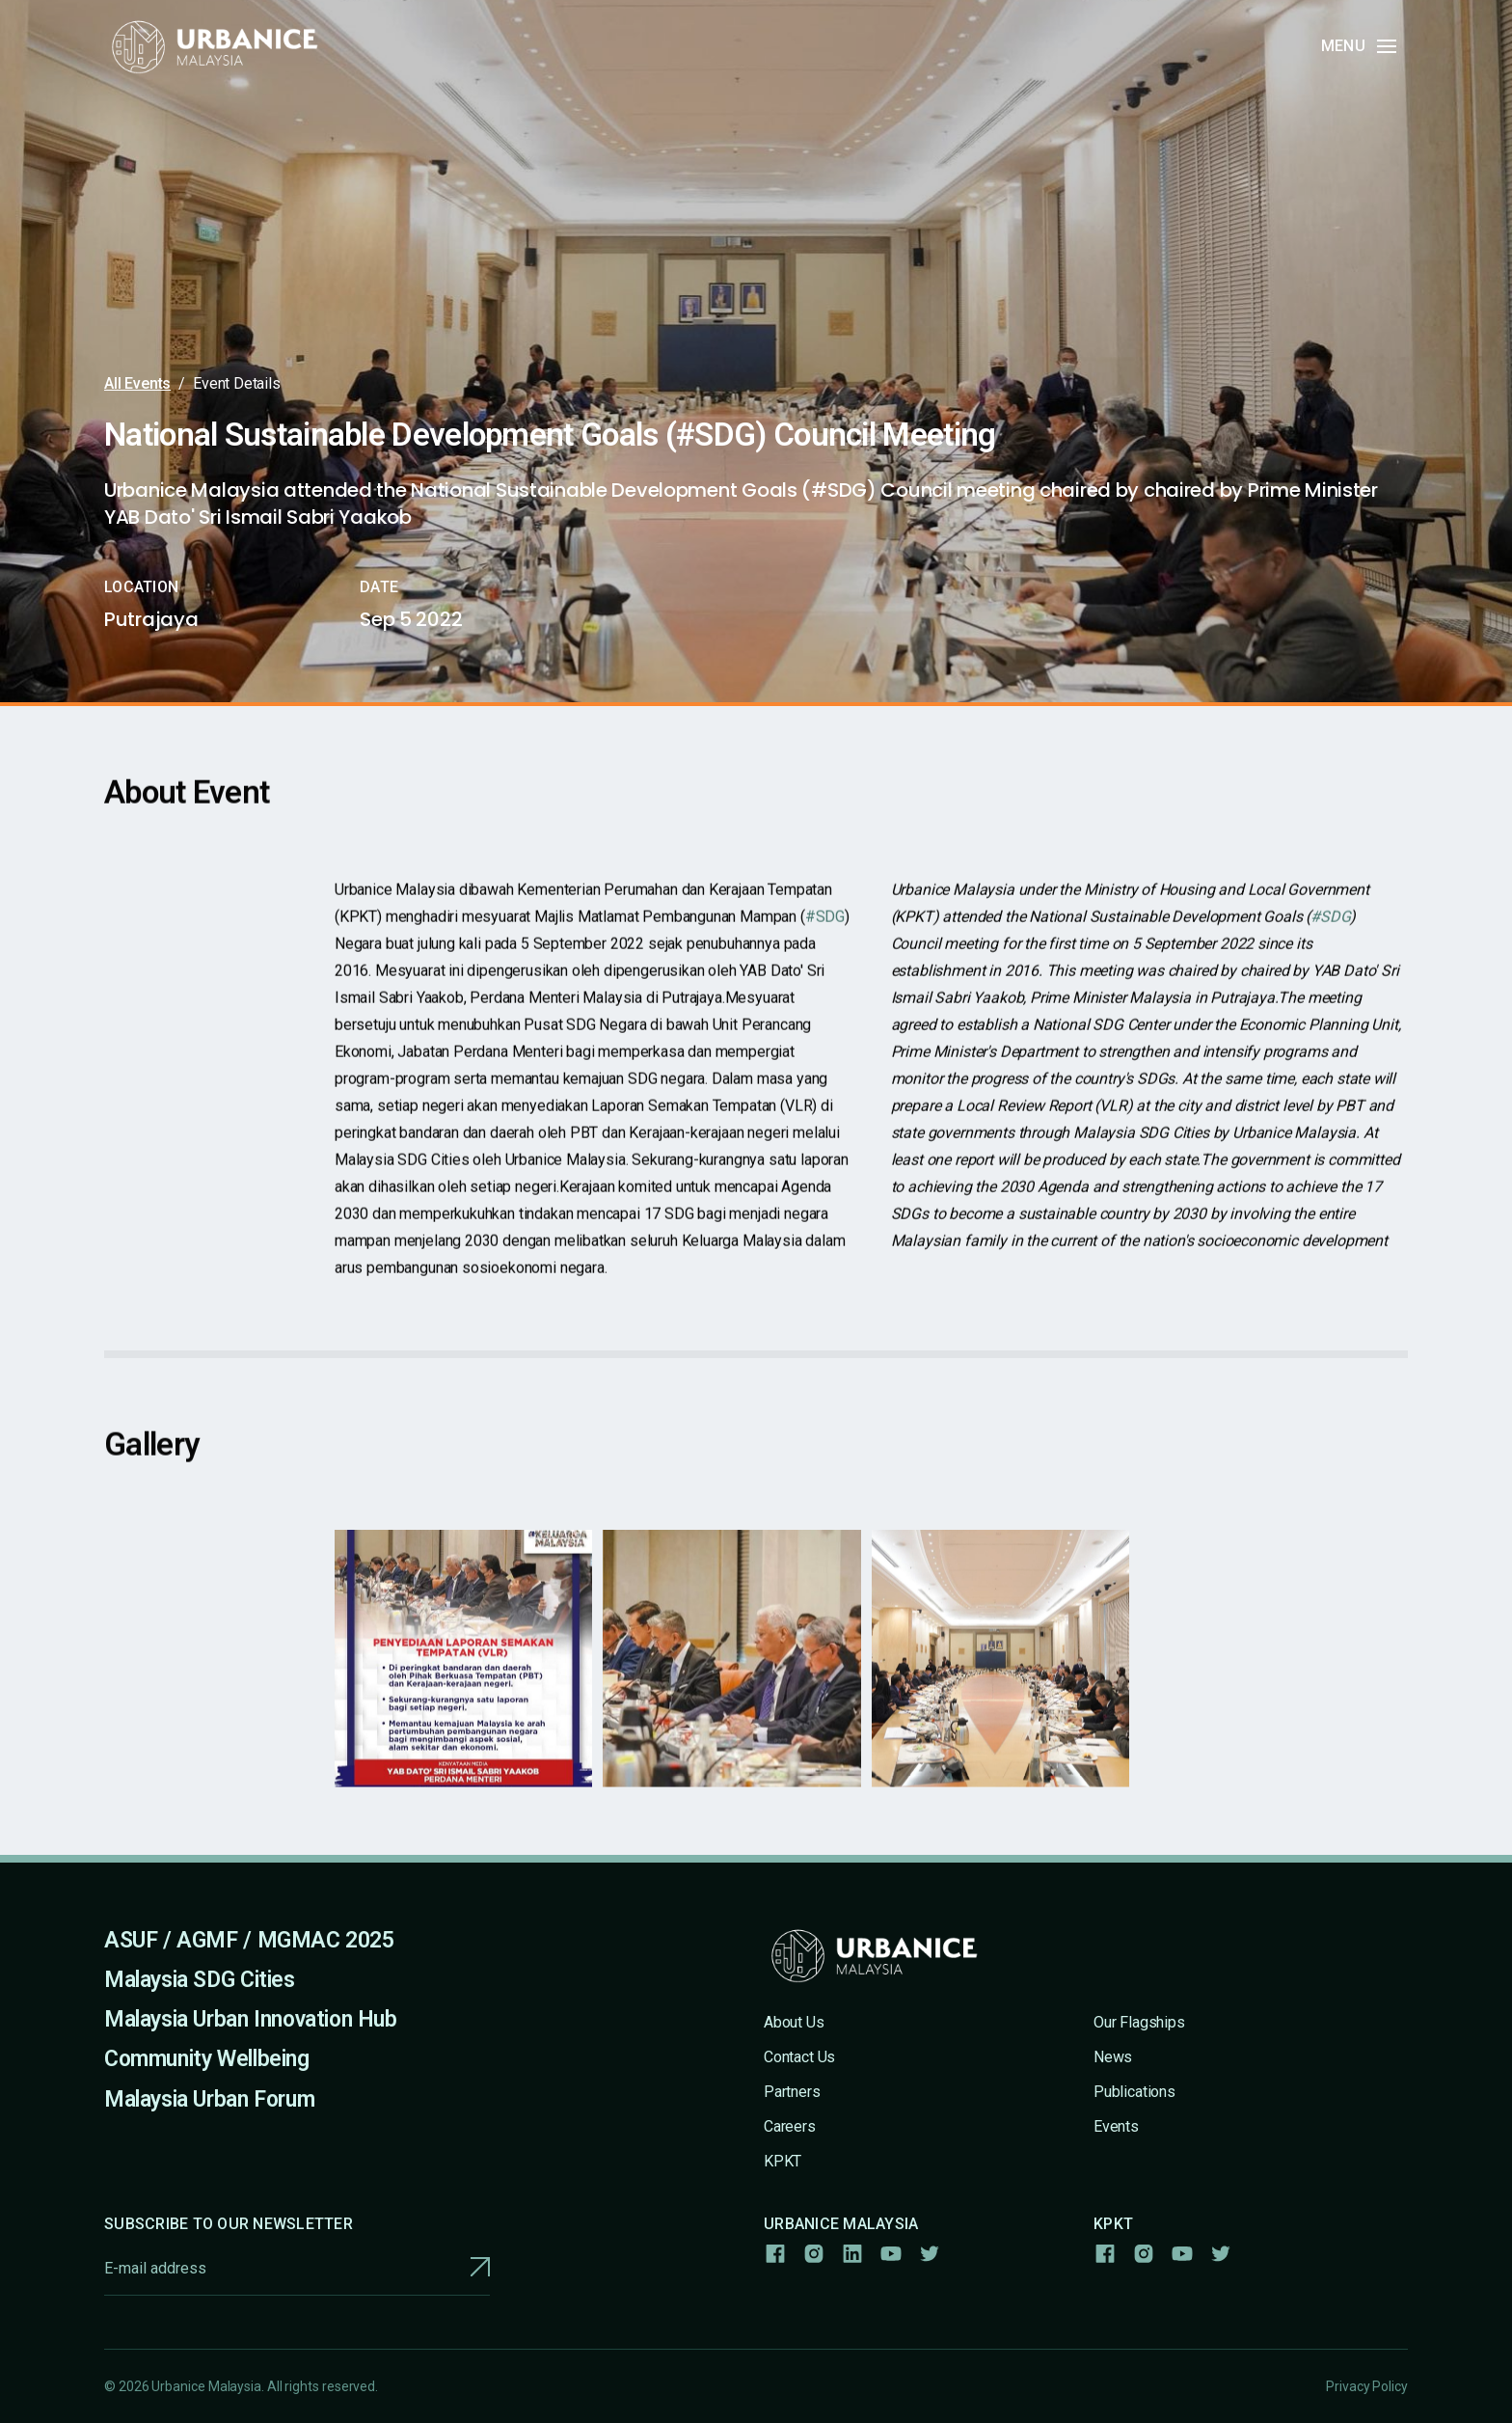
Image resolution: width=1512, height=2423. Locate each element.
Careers (790, 2126)
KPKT (782, 2161)
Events (1116, 2126)
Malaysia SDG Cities (199, 1980)
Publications (1134, 2092)
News (1113, 2057)
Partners (792, 2092)
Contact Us (799, 2057)
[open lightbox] (463, 1672)
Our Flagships (1139, 2022)
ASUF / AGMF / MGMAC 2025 (249, 1940)
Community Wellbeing (207, 2059)
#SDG (824, 931)
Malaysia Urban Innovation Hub (250, 2019)
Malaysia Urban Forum (209, 2099)
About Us (794, 2022)
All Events (137, 383)
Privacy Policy (1367, 2386)
